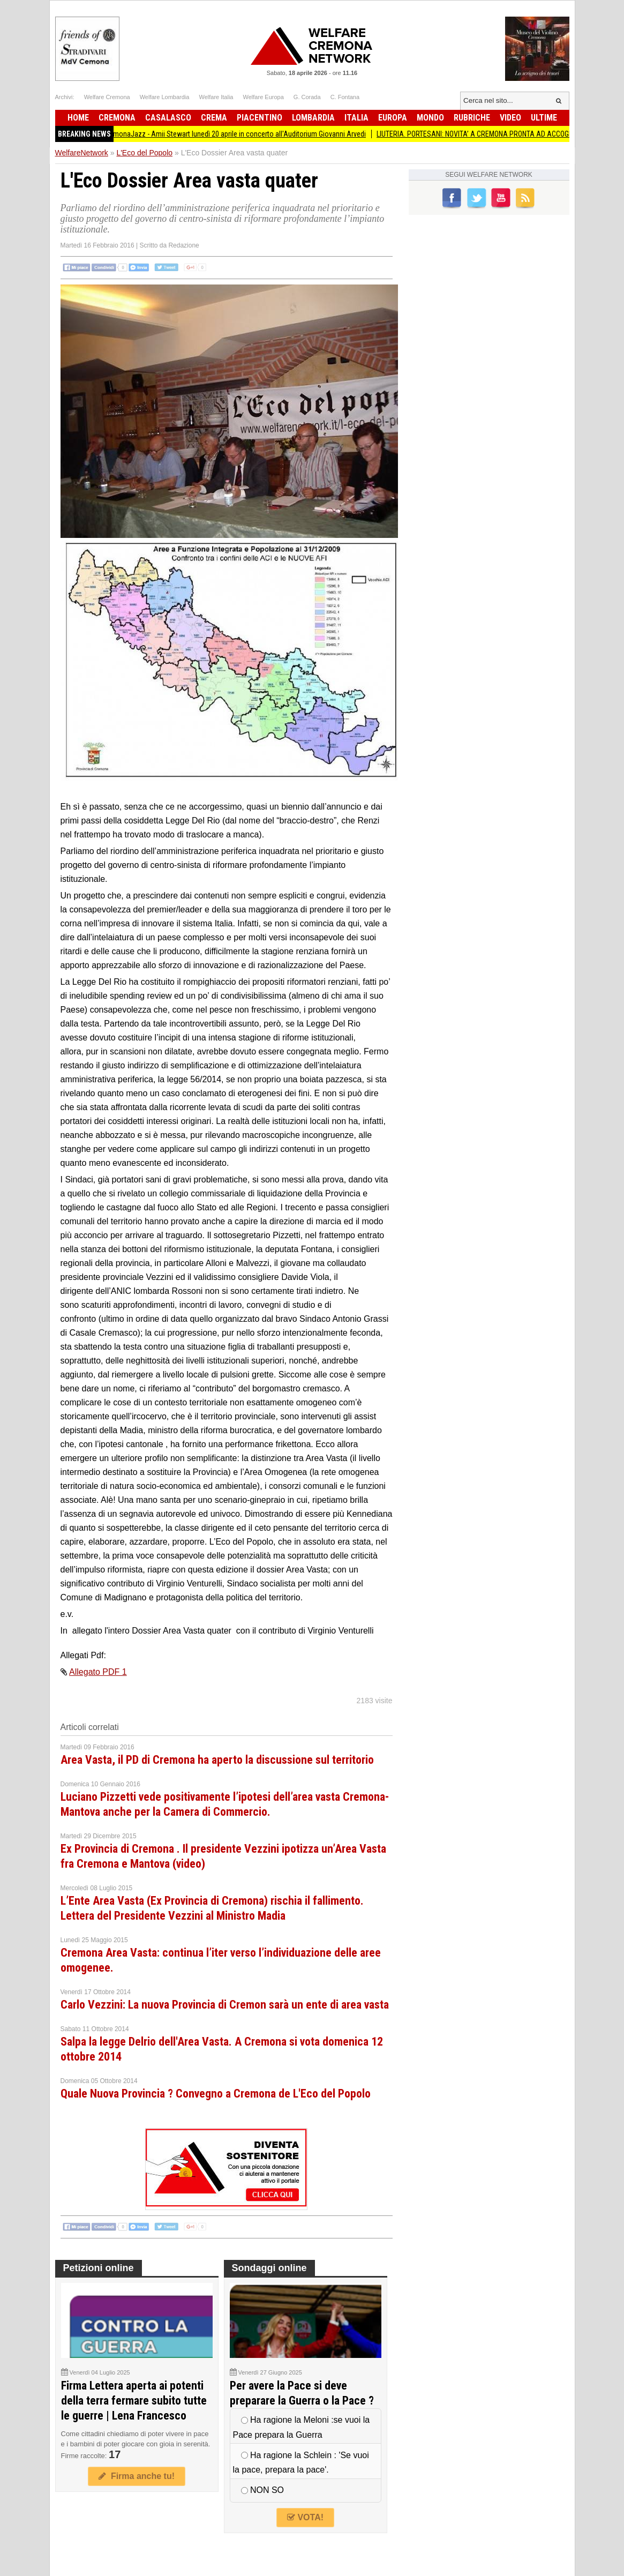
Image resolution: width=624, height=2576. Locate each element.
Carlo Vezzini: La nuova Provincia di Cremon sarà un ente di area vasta (225, 2004)
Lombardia (313, 118)
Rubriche (472, 118)
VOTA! (305, 2517)
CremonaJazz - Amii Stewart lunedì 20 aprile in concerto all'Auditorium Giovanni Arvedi (243, 134)
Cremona (117, 118)
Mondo (430, 118)
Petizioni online (98, 2268)
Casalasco (168, 118)
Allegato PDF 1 (98, 1671)
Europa (392, 118)
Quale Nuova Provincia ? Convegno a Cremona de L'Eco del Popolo (216, 2093)
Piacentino (259, 118)
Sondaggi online (269, 2268)
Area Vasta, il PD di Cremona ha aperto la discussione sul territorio (217, 1759)
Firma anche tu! (137, 2476)
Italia (356, 118)
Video (510, 118)
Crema (214, 118)
